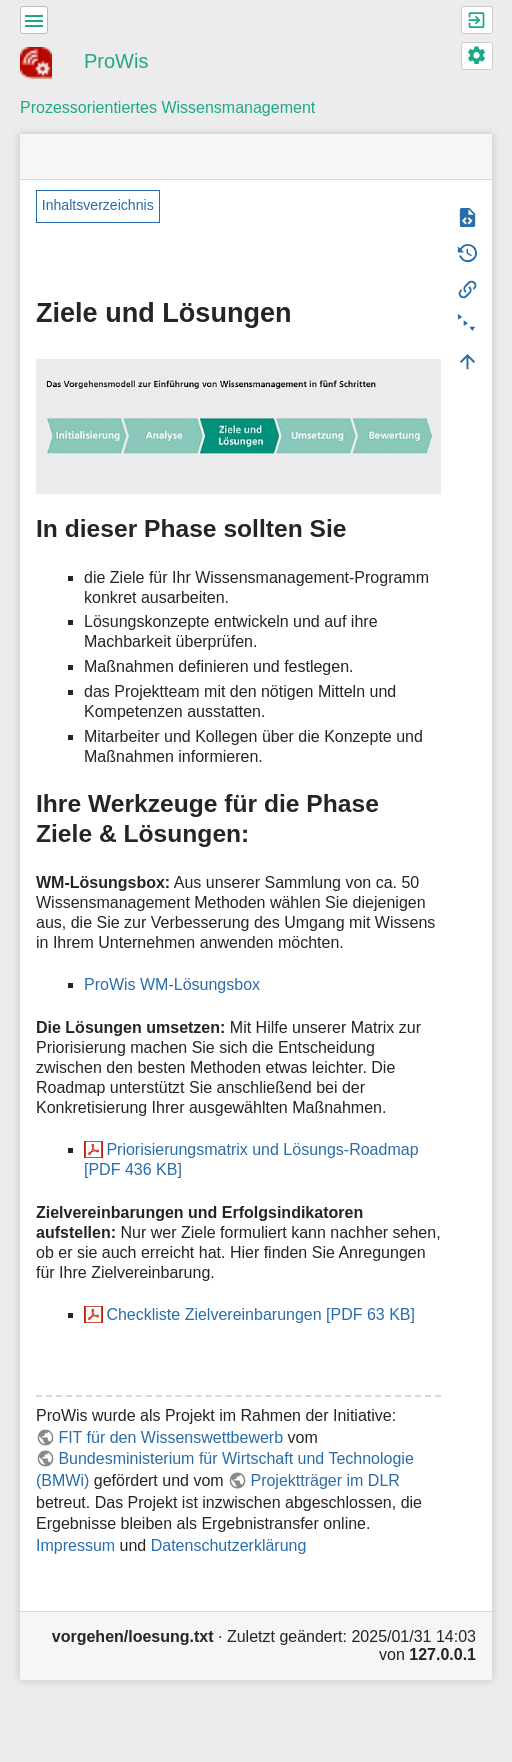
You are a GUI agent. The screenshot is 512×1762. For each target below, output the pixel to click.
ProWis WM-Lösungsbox (172, 984)
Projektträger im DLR (324, 1480)
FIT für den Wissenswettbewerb (170, 1437)
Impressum (75, 1545)
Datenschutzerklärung (229, 1545)
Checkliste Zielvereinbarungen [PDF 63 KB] (260, 1314)
